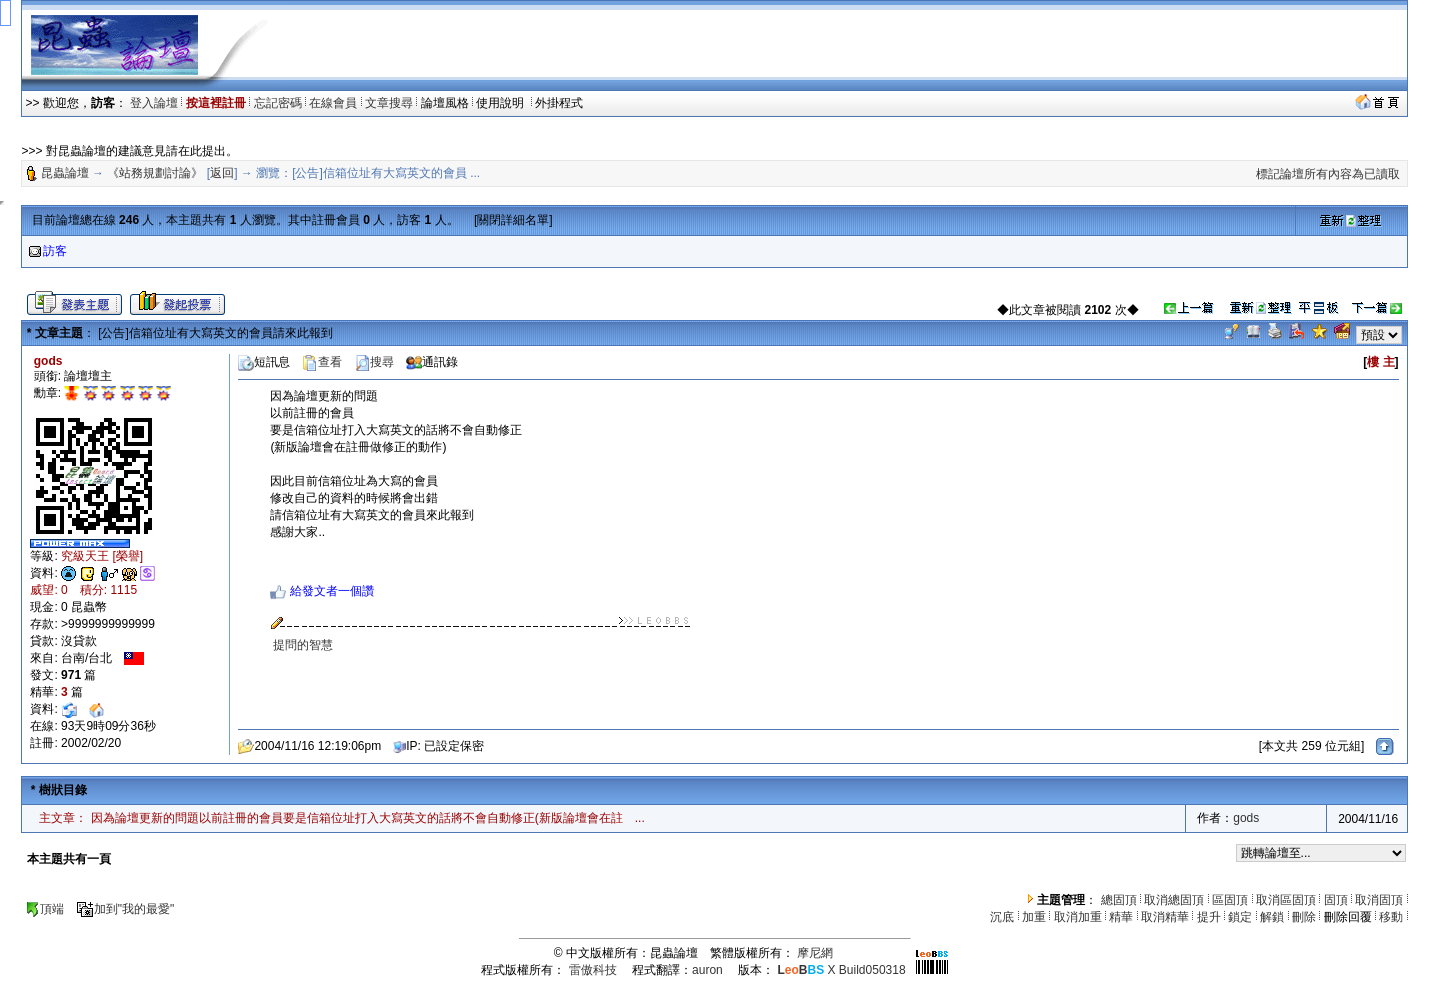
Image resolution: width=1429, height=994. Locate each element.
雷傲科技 (593, 970)
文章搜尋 (389, 103)
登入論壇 (154, 103)
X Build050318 (841, 970)
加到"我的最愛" (125, 909)
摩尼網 (815, 953)
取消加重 (1078, 917)
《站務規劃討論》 (155, 173)
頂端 (44, 909)
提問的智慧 (303, 645)
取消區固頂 (1286, 900)
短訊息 (264, 362)
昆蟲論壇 (65, 173)
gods (1246, 818)
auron (707, 970)
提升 (1209, 917)
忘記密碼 (278, 103)
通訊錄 (432, 362)
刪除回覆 (1348, 917)
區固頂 (1230, 900)
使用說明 (501, 103)
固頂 (1336, 900)
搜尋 (374, 362)
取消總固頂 (1174, 900)
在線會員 (333, 103)
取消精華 (1165, 917)
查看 (322, 362)
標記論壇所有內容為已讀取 (1328, 174)
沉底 (1002, 917)
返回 (222, 173)
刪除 (1304, 917)
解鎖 (1272, 917)
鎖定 (1240, 917)
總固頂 (1119, 900)
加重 (1034, 917)
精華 (1121, 917)
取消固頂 (1379, 900)
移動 (1391, 917)
